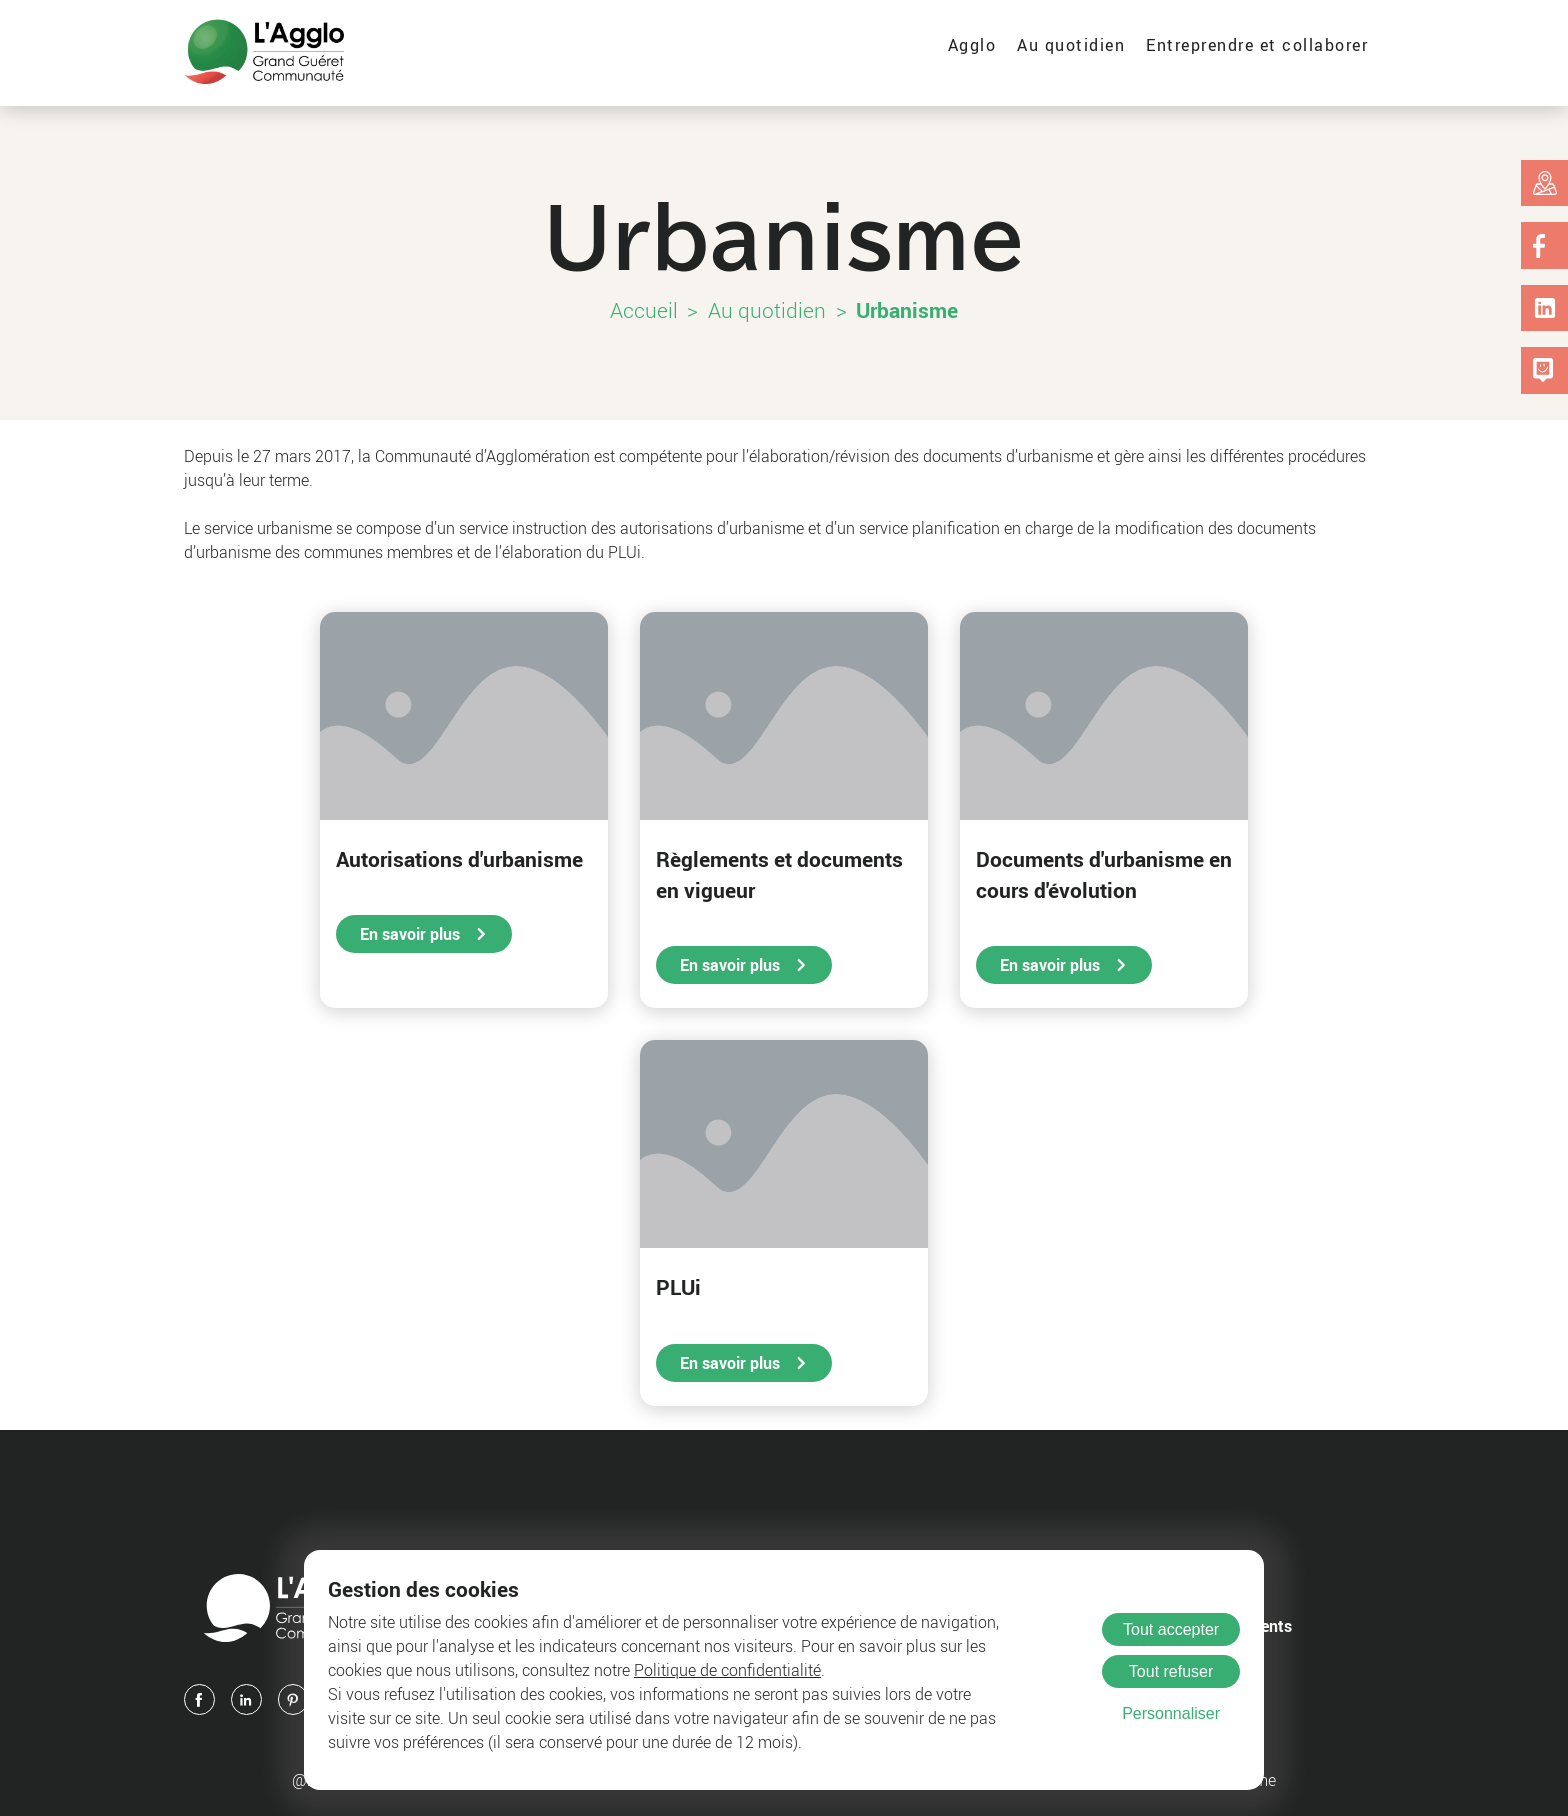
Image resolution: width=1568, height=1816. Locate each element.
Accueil (644, 310)
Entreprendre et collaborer (1257, 45)
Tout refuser (1171, 1671)
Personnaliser (1171, 1713)
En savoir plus (424, 934)
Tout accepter (1171, 1629)
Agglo (972, 45)
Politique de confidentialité (727, 1670)
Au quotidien (1071, 45)
